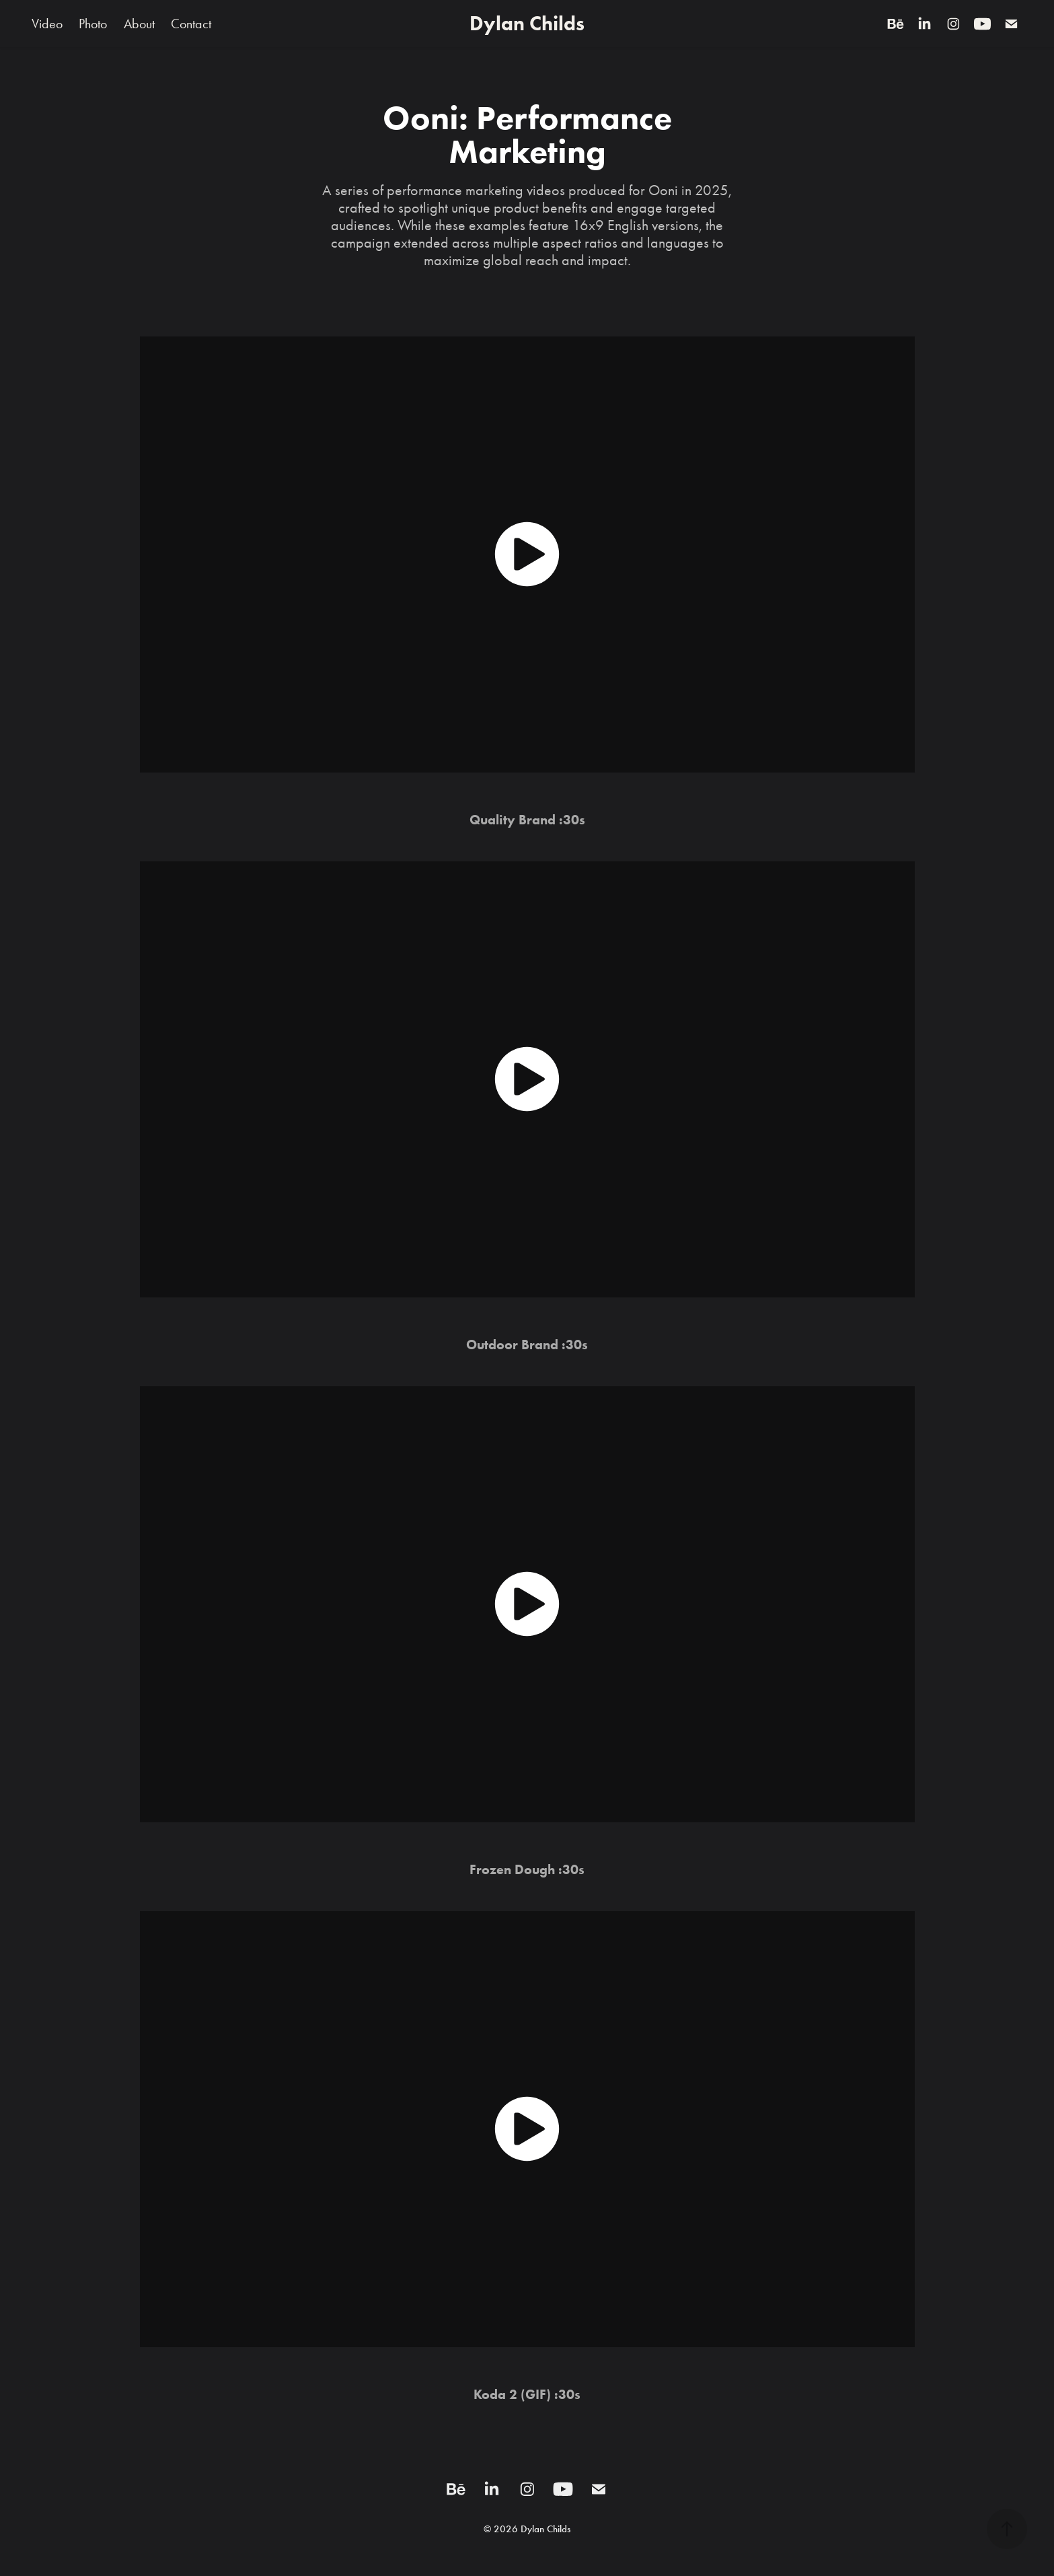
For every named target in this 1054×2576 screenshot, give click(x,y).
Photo (93, 23)
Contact (191, 23)
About (139, 23)
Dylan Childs (527, 23)
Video (47, 23)
